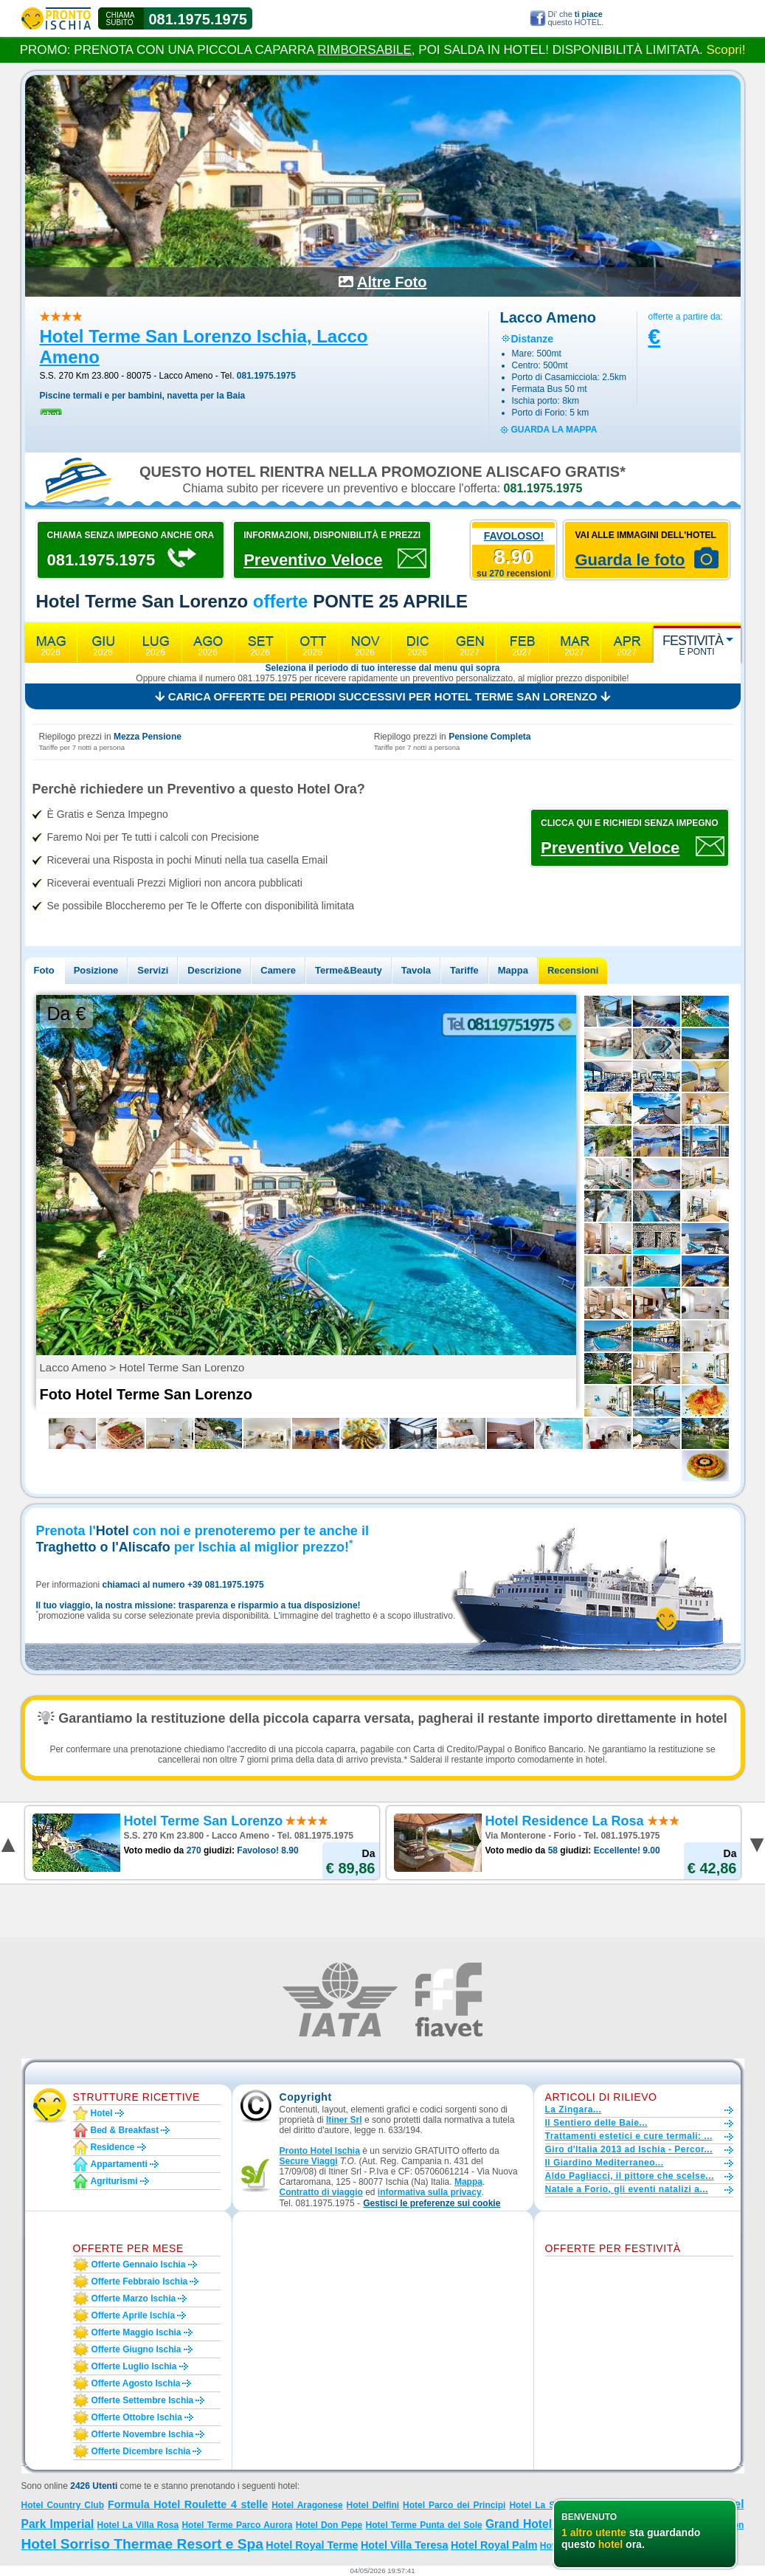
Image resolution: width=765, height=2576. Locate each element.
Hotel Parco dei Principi (454, 2505)
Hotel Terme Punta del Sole (424, 2525)
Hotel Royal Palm (494, 2545)
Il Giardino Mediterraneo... (604, 2162)
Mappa (513, 970)
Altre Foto (391, 282)
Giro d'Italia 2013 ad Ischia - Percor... (629, 2149)
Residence (113, 2147)
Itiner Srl (344, 2120)
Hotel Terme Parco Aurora (236, 2525)
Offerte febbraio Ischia (139, 2281)
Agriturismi (114, 2181)
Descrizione (214, 970)
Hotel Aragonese (306, 2505)
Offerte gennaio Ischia (138, 2264)
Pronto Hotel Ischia (320, 2151)
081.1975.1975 (198, 19)
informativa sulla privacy (430, 2192)
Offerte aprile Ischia (133, 2315)
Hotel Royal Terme (312, 2545)
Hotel (102, 2113)
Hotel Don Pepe (329, 2525)
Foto (44, 970)
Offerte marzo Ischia (133, 2298)
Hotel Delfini (373, 2505)
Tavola (416, 970)
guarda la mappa (554, 429)
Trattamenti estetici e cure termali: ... (629, 2136)
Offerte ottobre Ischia (136, 2417)
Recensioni (572, 970)
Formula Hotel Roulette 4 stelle (188, 2504)
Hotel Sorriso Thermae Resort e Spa (142, 2544)
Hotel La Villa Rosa (138, 2525)
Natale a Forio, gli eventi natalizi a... (626, 2189)
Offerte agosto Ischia (136, 2383)
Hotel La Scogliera (549, 2505)
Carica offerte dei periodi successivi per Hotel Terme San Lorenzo (382, 696)
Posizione (96, 970)
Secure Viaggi (309, 2161)
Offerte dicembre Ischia (141, 2451)
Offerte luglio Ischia (134, 2366)
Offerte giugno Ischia (136, 2349)
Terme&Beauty (348, 970)
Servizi (152, 970)
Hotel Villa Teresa (405, 2545)
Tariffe (464, 970)
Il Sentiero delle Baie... (596, 2123)
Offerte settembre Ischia (142, 2400)
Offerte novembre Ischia (142, 2434)
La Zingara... (573, 2109)
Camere (278, 970)
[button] (431, 2203)
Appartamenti (119, 2164)
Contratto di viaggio (321, 2192)
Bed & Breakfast (125, 2130)
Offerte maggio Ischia (136, 2332)
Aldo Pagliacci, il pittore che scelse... (629, 2176)
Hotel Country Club (62, 2505)
